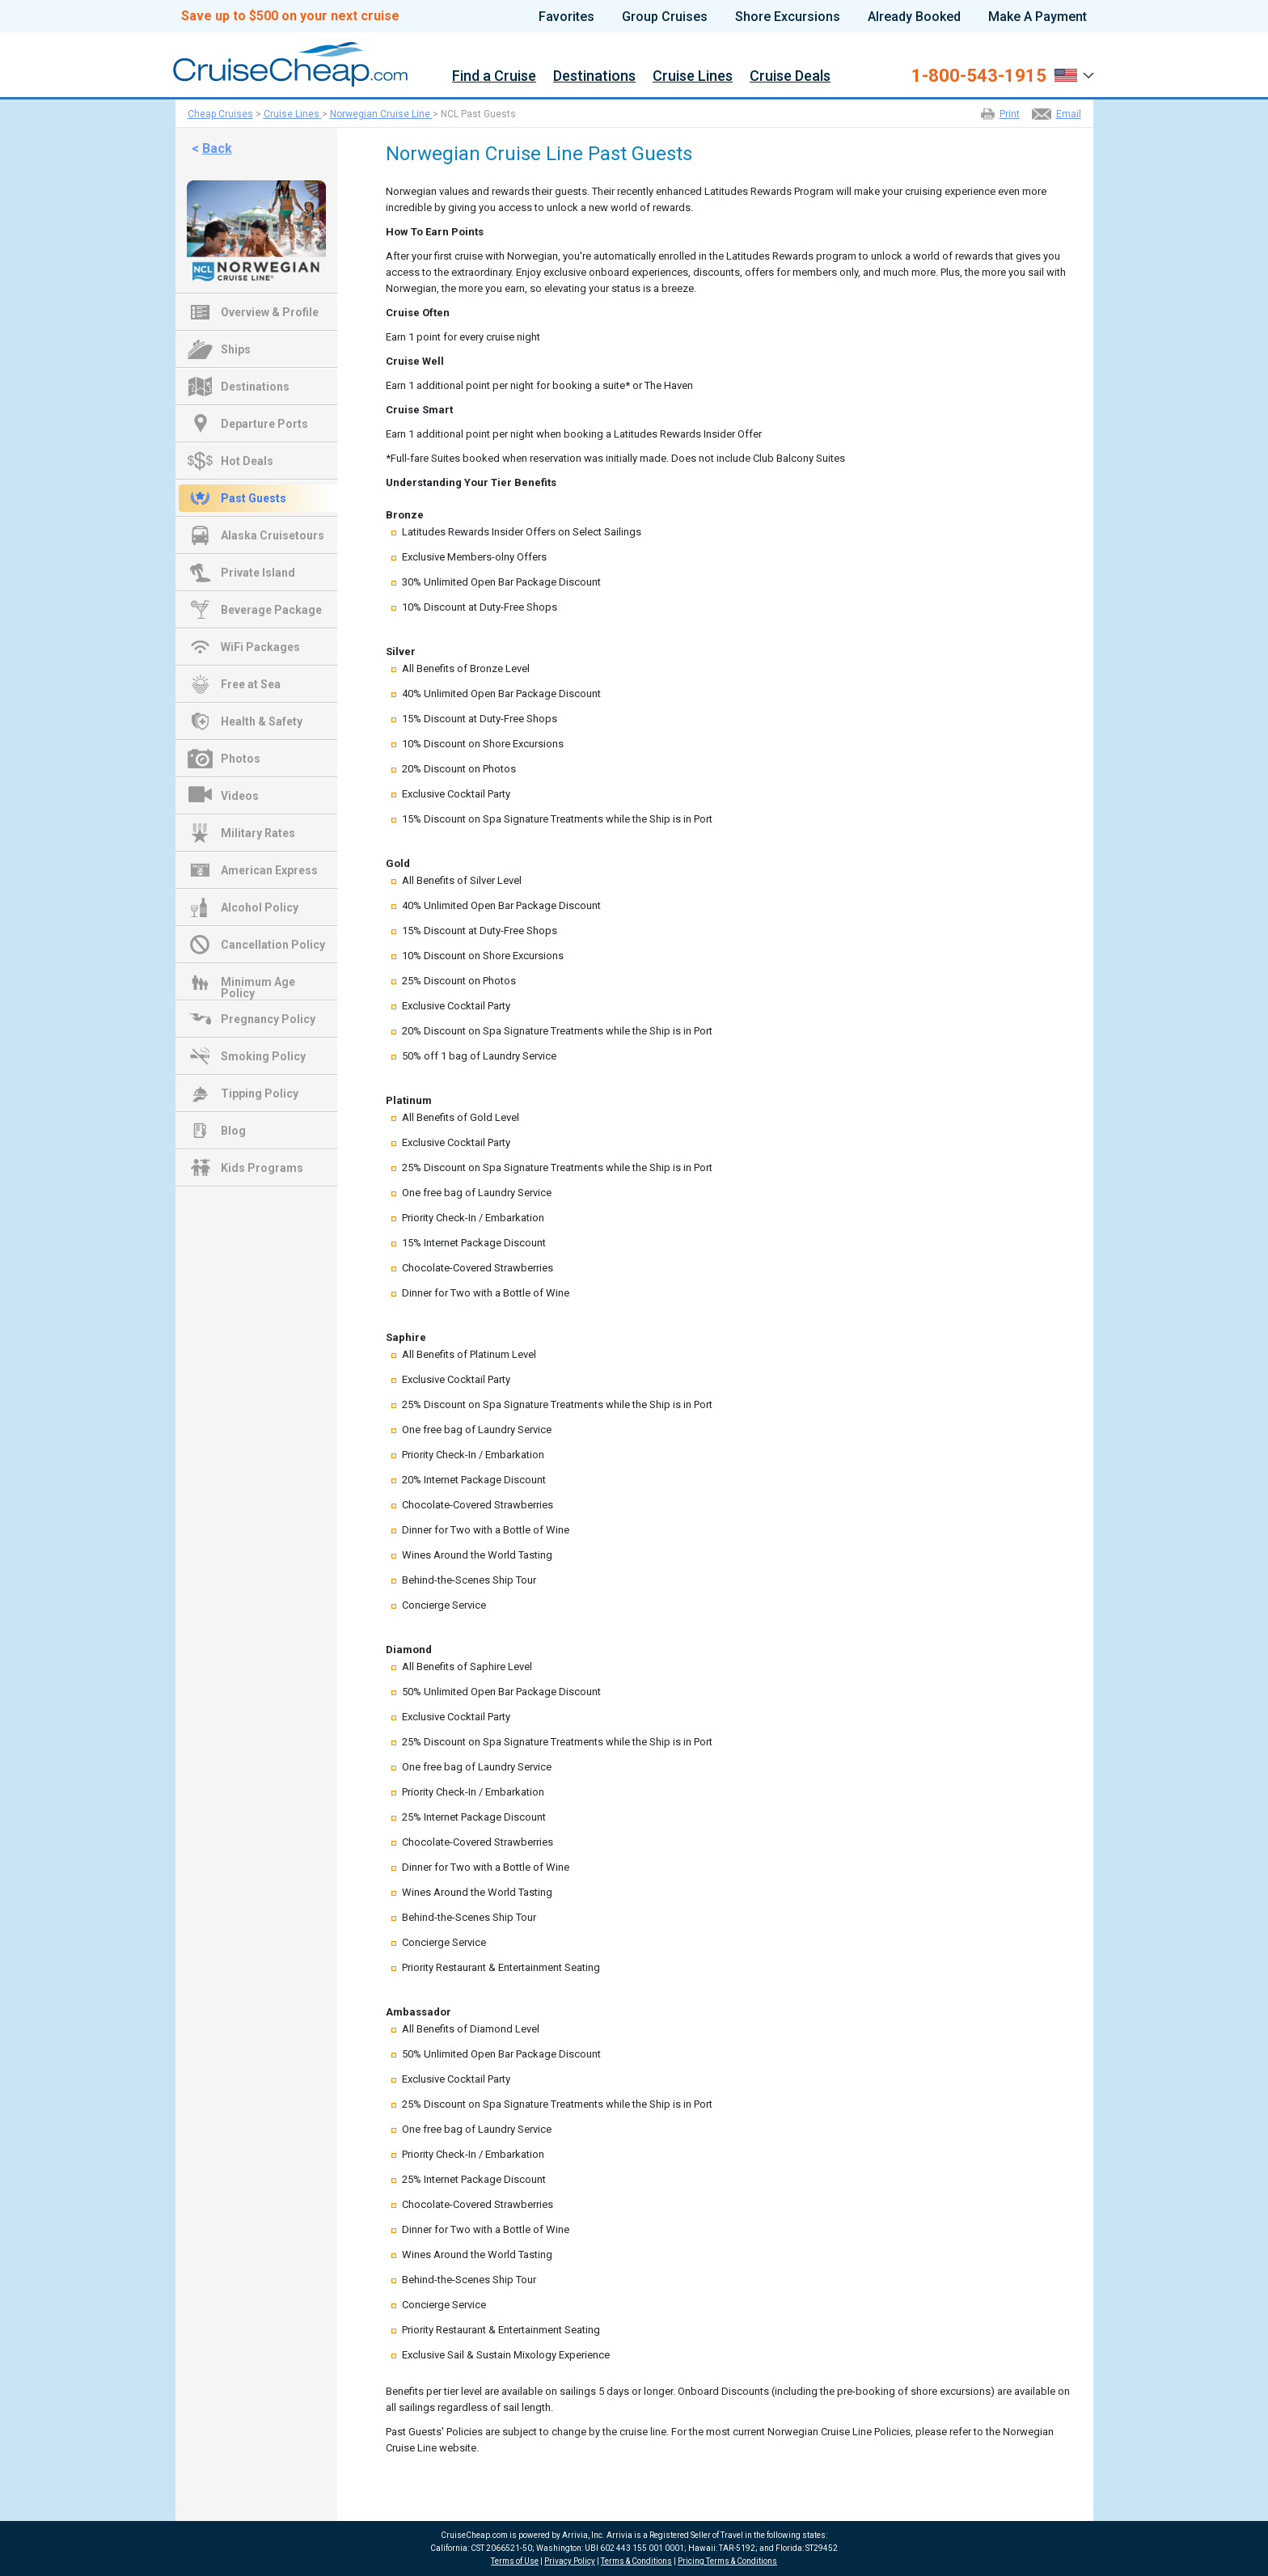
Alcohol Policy (259, 907)
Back (217, 148)
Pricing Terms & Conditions (727, 2561)
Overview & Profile (270, 312)
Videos (240, 795)
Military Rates (258, 833)
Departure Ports (264, 423)
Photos (240, 758)
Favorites (566, 17)
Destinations (594, 76)
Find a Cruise (494, 76)
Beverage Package (271, 609)
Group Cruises (665, 17)
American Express (269, 870)
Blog (233, 1130)
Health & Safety (261, 721)
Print (1010, 114)
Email (1068, 114)
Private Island (258, 572)
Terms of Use (515, 2561)
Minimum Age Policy (258, 983)
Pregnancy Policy (268, 1019)
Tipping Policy (259, 1093)
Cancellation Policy (273, 944)
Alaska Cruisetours (272, 535)
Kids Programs (262, 1167)
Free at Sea (251, 684)
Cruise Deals (790, 76)
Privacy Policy (569, 2561)
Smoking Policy (263, 1056)
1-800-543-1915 (978, 76)
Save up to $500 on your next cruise (290, 16)
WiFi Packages (260, 647)
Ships (236, 349)
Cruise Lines (693, 76)
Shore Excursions (787, 17)
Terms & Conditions (636, 2561)
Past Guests (253, 498)
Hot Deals (247, 461)
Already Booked (914, 17)
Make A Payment (1037, 17)
